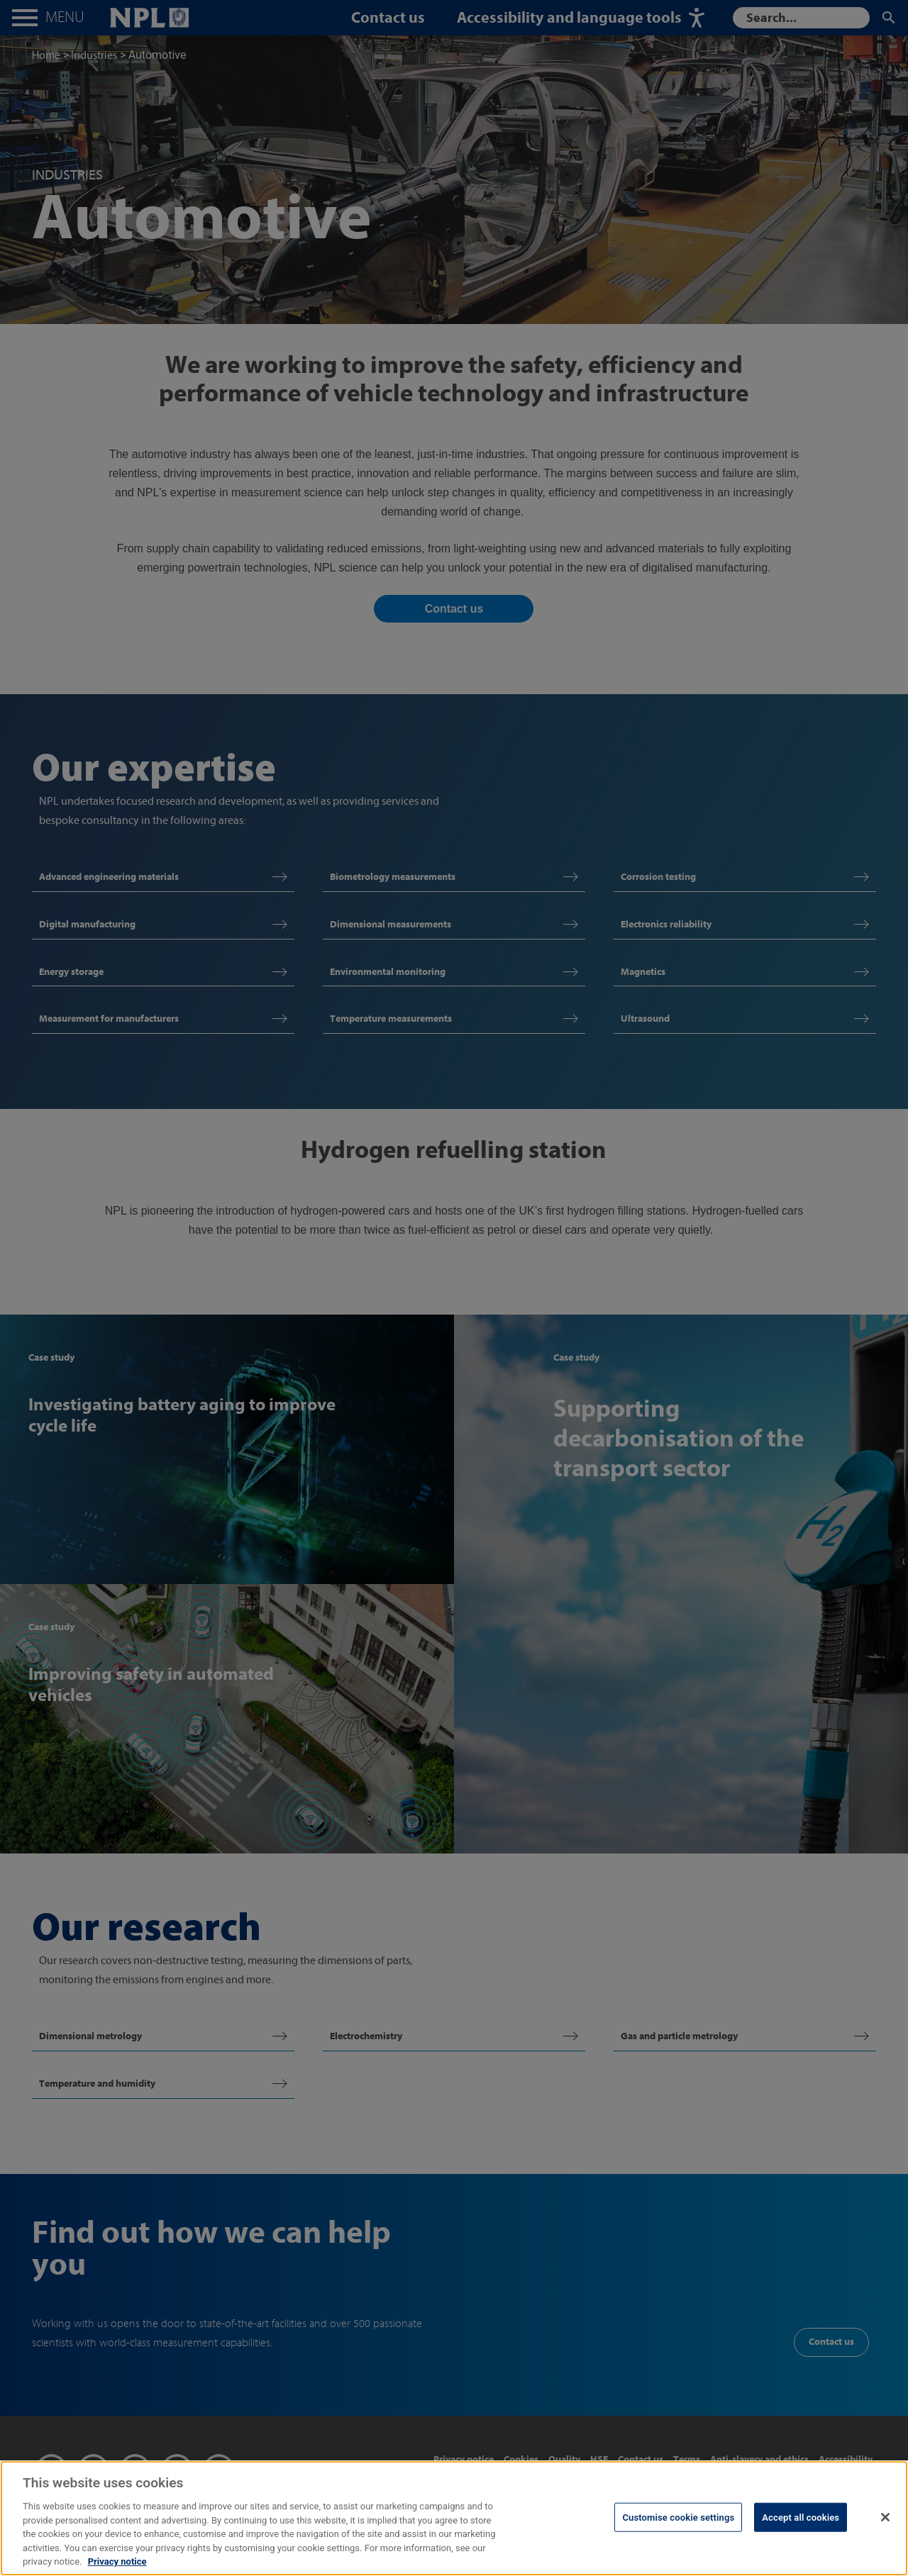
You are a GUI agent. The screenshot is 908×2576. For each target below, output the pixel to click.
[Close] (885, 2526)
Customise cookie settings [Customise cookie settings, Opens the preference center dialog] (678, 2526)
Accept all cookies (800, 2526)
